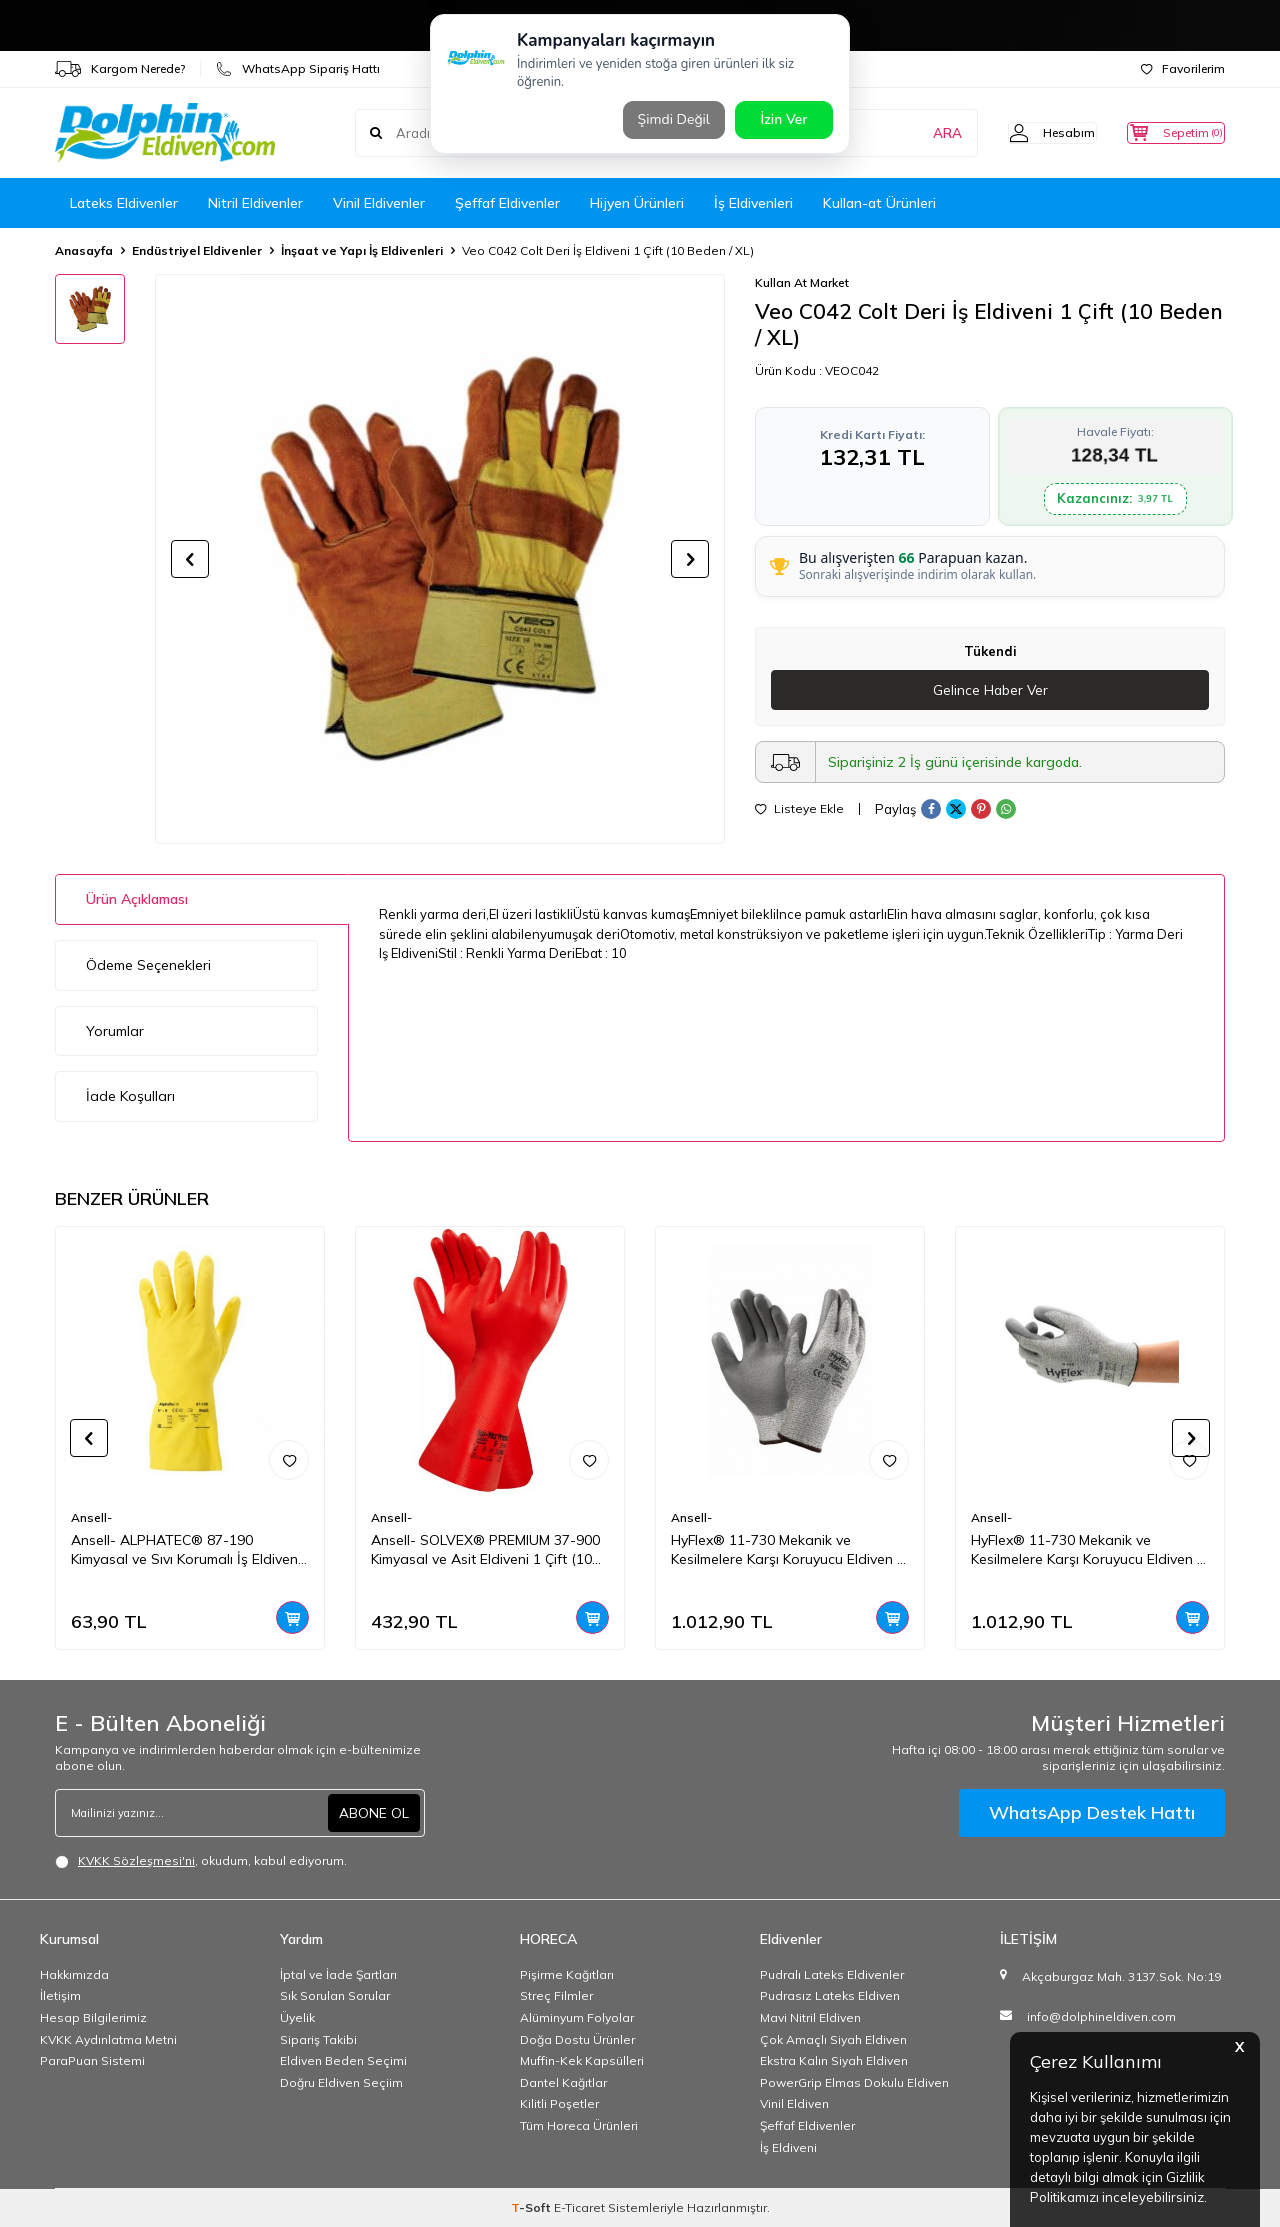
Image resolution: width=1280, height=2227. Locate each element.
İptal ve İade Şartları (338, 1974)
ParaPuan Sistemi (92, 2060)
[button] (190, 559)
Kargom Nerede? (120, 69)
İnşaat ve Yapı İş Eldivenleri (362, 250)
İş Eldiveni (788, 2147)
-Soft (532, 2207)
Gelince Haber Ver (990, 690)
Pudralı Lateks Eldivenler (832, 1974)
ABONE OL (374, 1812)
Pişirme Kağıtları (567, 1974)
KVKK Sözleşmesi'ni (136, 1860)
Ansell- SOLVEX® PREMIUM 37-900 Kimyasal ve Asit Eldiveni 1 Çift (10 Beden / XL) (485, 1550)
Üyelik (297, 2017)
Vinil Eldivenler (379, 203)
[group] (440, 559)
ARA (912, 133)
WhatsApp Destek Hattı (1092, 1812)
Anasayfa (84, 250)
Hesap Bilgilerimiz (93, 2017)
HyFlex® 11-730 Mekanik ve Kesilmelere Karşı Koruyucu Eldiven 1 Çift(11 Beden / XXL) (788, 1550)
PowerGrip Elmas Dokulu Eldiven (854, 2082)
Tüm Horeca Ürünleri (579, 2125)
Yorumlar (115, 1031)
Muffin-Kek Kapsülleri (582, 2060)
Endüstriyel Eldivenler (197, 250)
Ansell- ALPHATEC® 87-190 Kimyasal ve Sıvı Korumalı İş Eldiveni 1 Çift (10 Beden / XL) (186, 1550)
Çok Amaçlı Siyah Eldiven (833, 2039)
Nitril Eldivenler (255, 203)
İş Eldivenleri (753, 203)
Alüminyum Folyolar (577, 2017)
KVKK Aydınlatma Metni (108, 2039)
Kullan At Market (802, 282)
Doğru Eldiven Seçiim (341, 2082)
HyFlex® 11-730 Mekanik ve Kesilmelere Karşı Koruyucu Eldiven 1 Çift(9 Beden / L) (1088, 1550)
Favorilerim (1183, 68)
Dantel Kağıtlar (563, 2082)
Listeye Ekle (799, 810)
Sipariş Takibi (318, 2039)
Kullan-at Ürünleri (879, 203)
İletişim (60, 1995)
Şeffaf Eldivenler (507, 203)
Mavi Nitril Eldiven (810, 2017)
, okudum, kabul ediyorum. (201, 1861)
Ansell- (91, 1517)
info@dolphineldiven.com (1101, 2016)
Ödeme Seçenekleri (148, 965)
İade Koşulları (130, 1096)
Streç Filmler (556, 1995)
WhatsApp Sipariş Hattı (298, 69)
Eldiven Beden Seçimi (343, 2060)
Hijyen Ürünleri (637, 203)
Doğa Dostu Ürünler (577, 2039)
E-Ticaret (579, 2207)
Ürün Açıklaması (137, 899)
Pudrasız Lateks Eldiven (830, 1995)
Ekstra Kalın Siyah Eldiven (834, 2060)
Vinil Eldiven (794, 2103)
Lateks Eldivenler (124, 203)
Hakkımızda (74, 1974)
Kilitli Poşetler (559, 2103)
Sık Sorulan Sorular (335, 1995)
